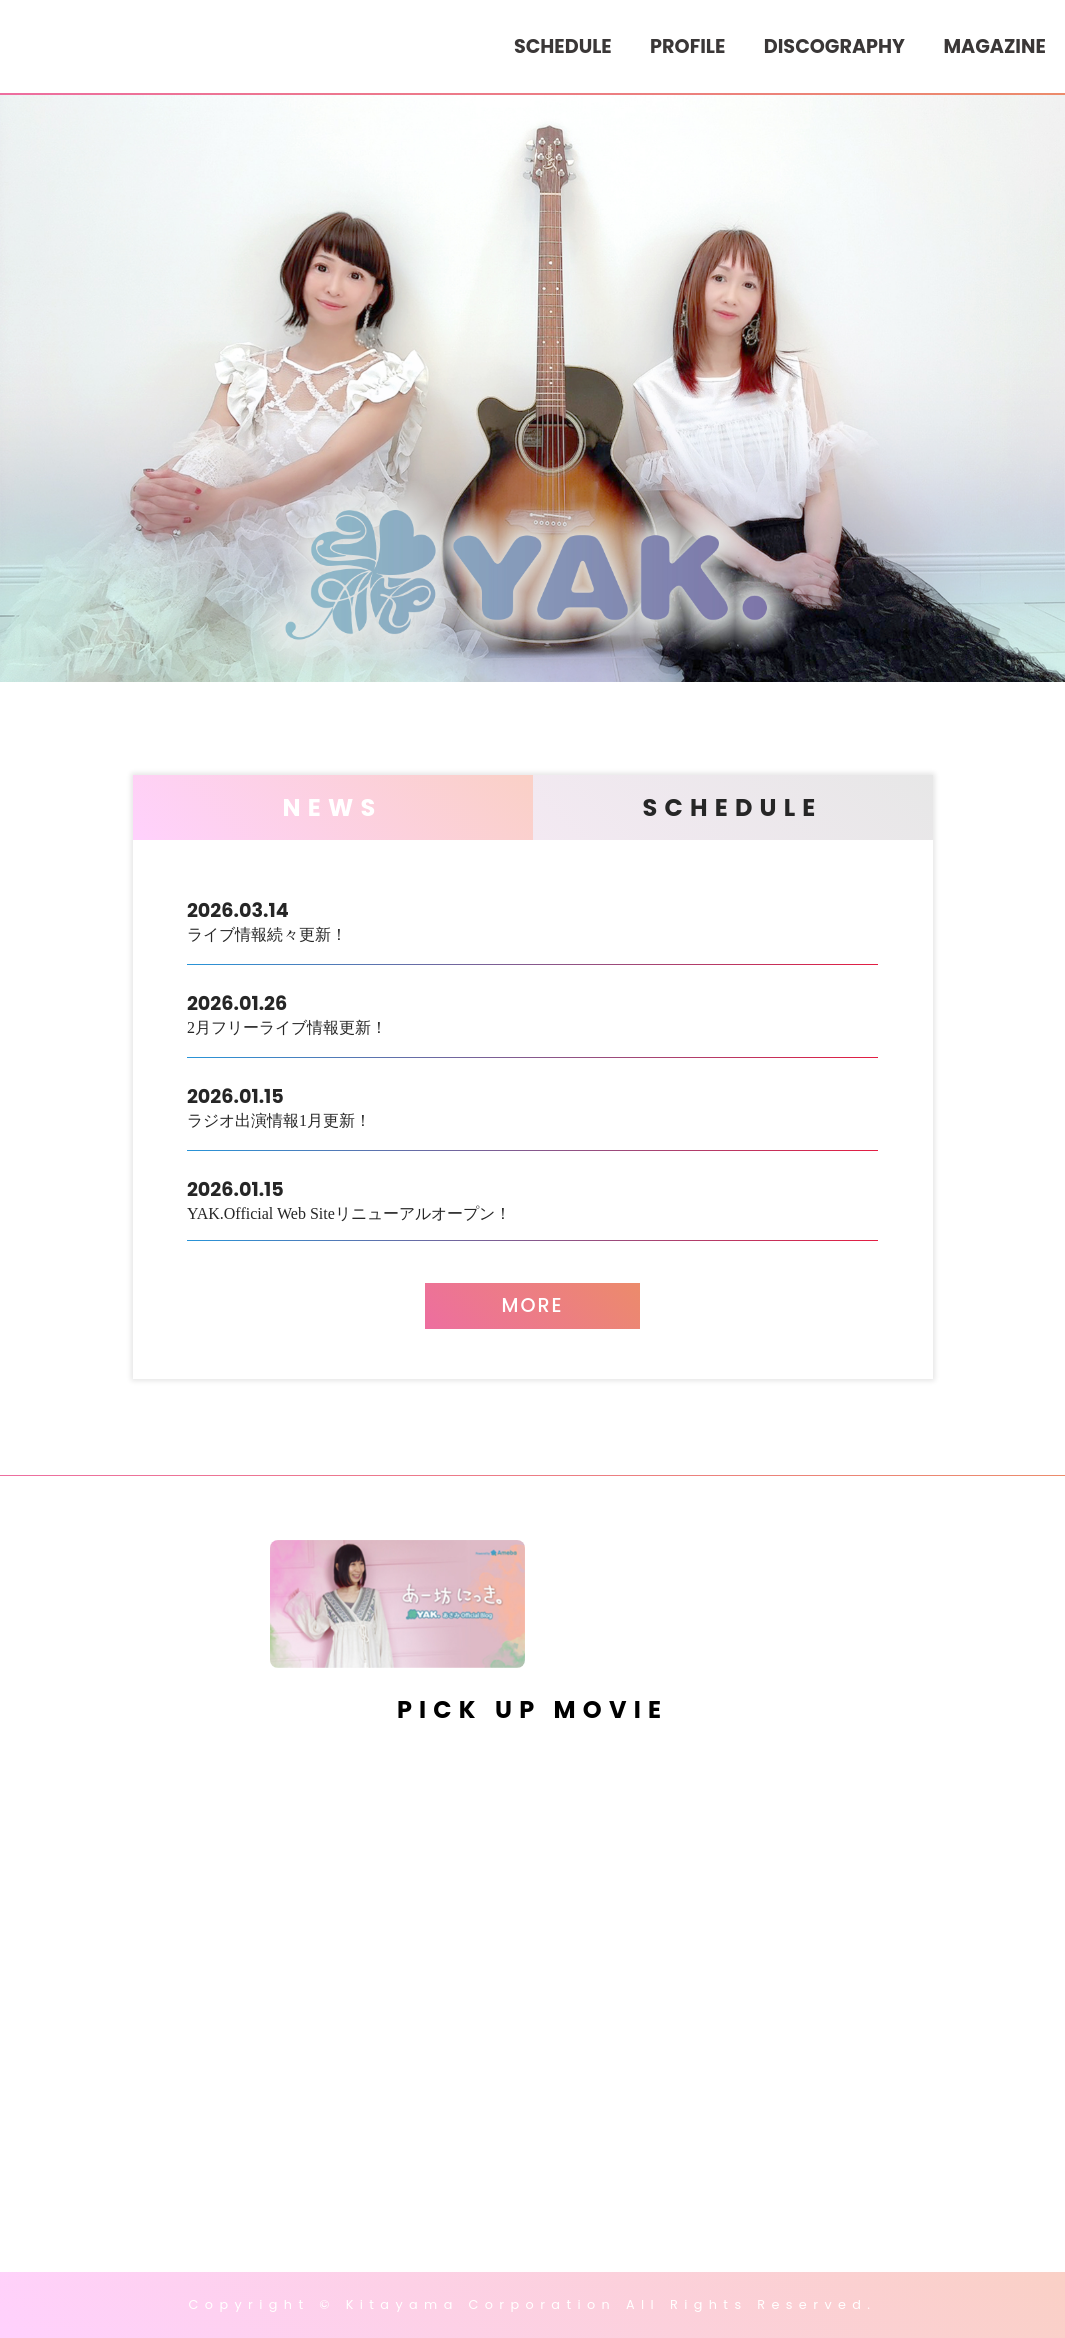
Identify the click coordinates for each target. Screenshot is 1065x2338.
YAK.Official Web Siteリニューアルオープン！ (532, 1198)
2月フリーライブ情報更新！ (532, 1012)
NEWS (333, 807)
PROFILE (687, 46)
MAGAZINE (994, 46)
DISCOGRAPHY (834, 46)
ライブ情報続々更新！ (532, 919)
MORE (533, 1305)
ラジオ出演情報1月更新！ (532, 1105)
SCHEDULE (563, 46)
